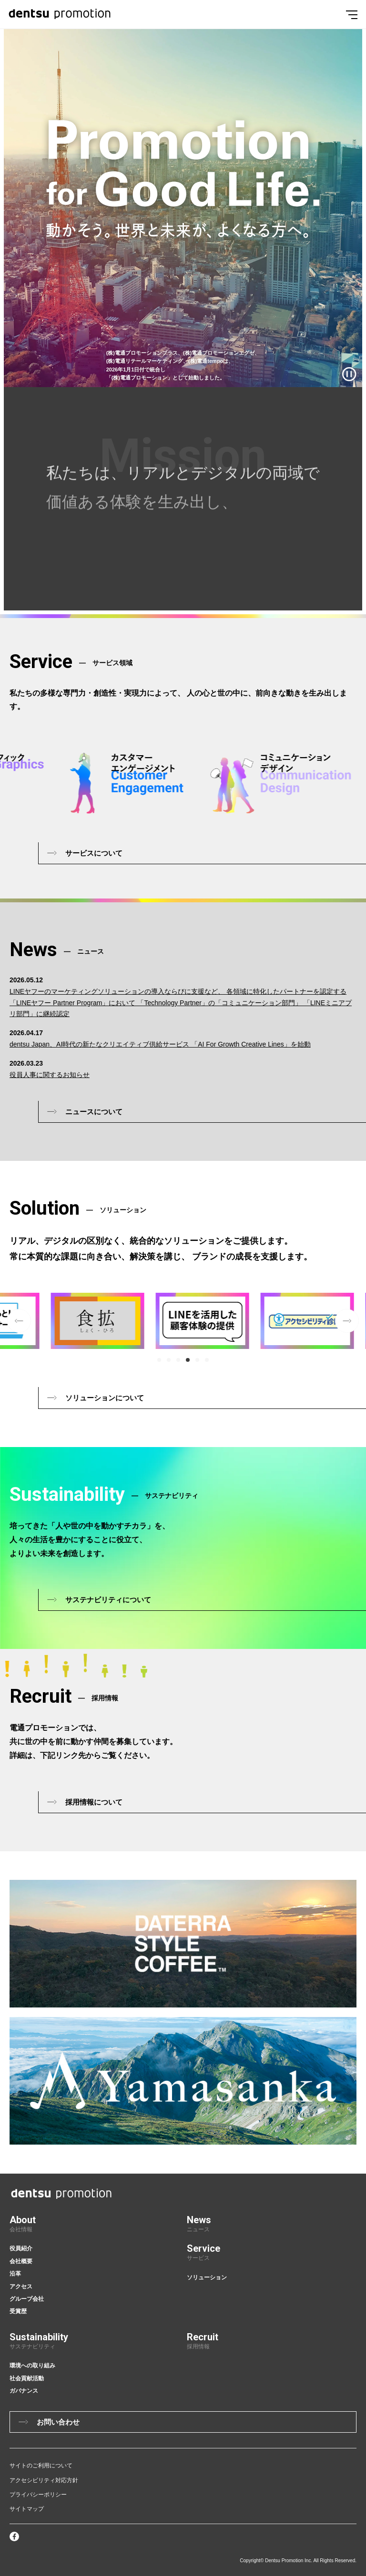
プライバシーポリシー (38, 2494)
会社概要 (21, 2261)
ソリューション (207, 2277)
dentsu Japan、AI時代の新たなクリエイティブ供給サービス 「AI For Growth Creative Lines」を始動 (160, 1044)
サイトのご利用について (41, 2465)
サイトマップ (27, 2509)
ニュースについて (93, 1112)
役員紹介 (21, 2248)
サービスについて (93, 853)
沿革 (15, 2273)
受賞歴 (18, 2311)
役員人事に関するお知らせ (50, 1074)
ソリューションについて (104, 1398)
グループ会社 (27, 2299)
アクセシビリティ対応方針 (44, 2480)
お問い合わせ (58, 2422)
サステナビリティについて (108, 1600)
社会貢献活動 (27, 2378)
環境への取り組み (32, 2365)
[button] (159, 1360)
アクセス (21, 2286)
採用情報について (93, 1802)
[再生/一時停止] (349, 374)
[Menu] (351, 14)
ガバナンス (24, 2390)
